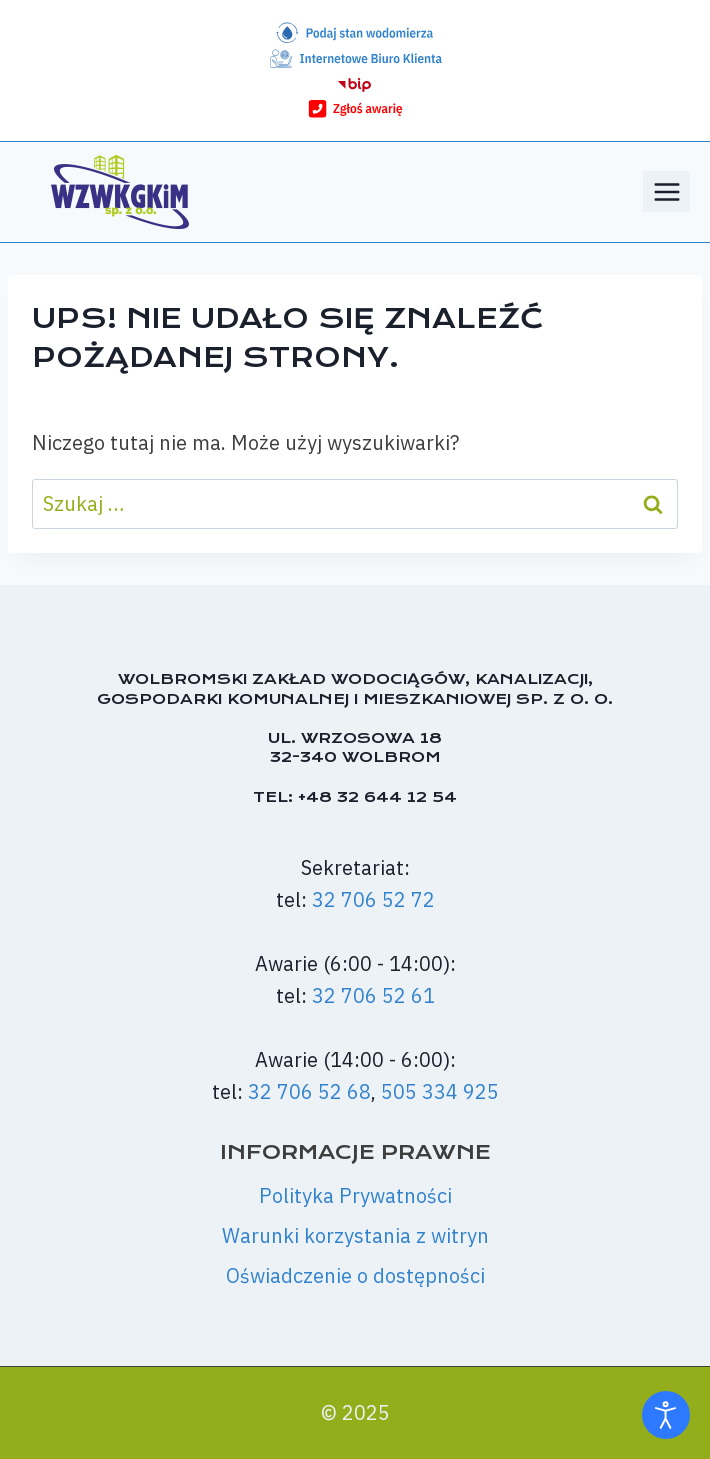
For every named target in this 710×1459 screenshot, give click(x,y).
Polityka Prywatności (355, 1195)
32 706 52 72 (373, 899)
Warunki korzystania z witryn (355, 1235)
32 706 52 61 (373, 995)
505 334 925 (440, 1091)
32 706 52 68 (309, 1091)
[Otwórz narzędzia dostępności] (666, 1415)
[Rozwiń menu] (666, 191)
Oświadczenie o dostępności (355, 1275)
